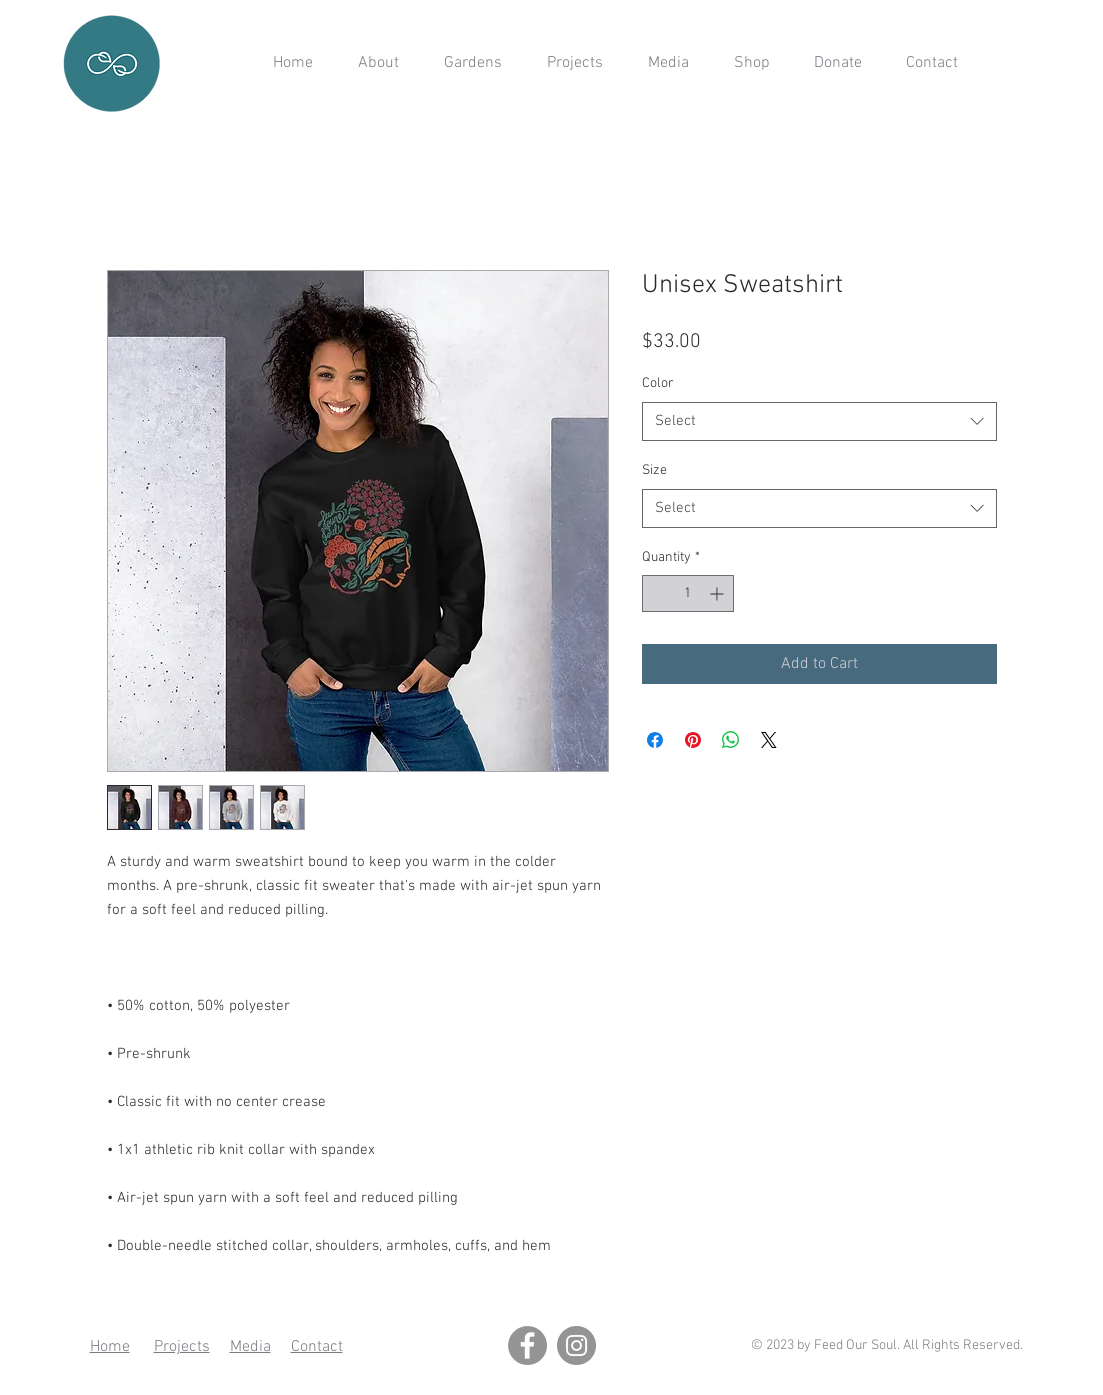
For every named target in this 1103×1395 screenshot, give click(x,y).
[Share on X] (769, 740)
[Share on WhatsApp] (731, 740)
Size (654, 470)
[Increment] (718, 593)
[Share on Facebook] (655, 740)
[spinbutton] (688, 593)
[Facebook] (527, 1345)
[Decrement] (657, 593)
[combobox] (819, 421)
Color (658, 383)
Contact (317, 1347)
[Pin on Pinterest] (693, 740)
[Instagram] (576, 1345)
